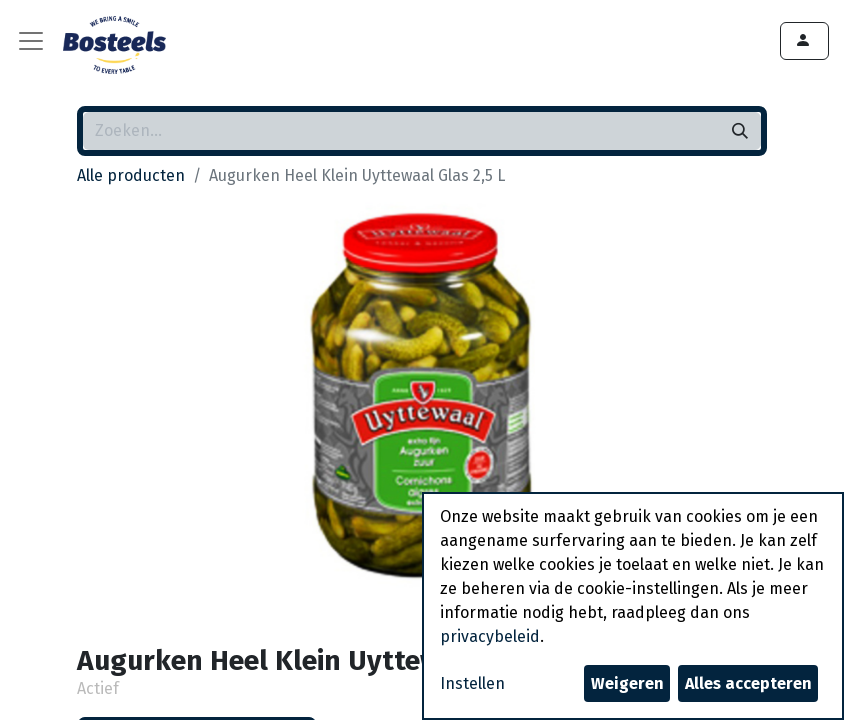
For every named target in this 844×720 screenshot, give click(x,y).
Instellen (472, 683)
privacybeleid (490, 636)
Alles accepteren (748, 683)
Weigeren (627, 683)
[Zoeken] (740, 131)
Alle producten (131, 175)
